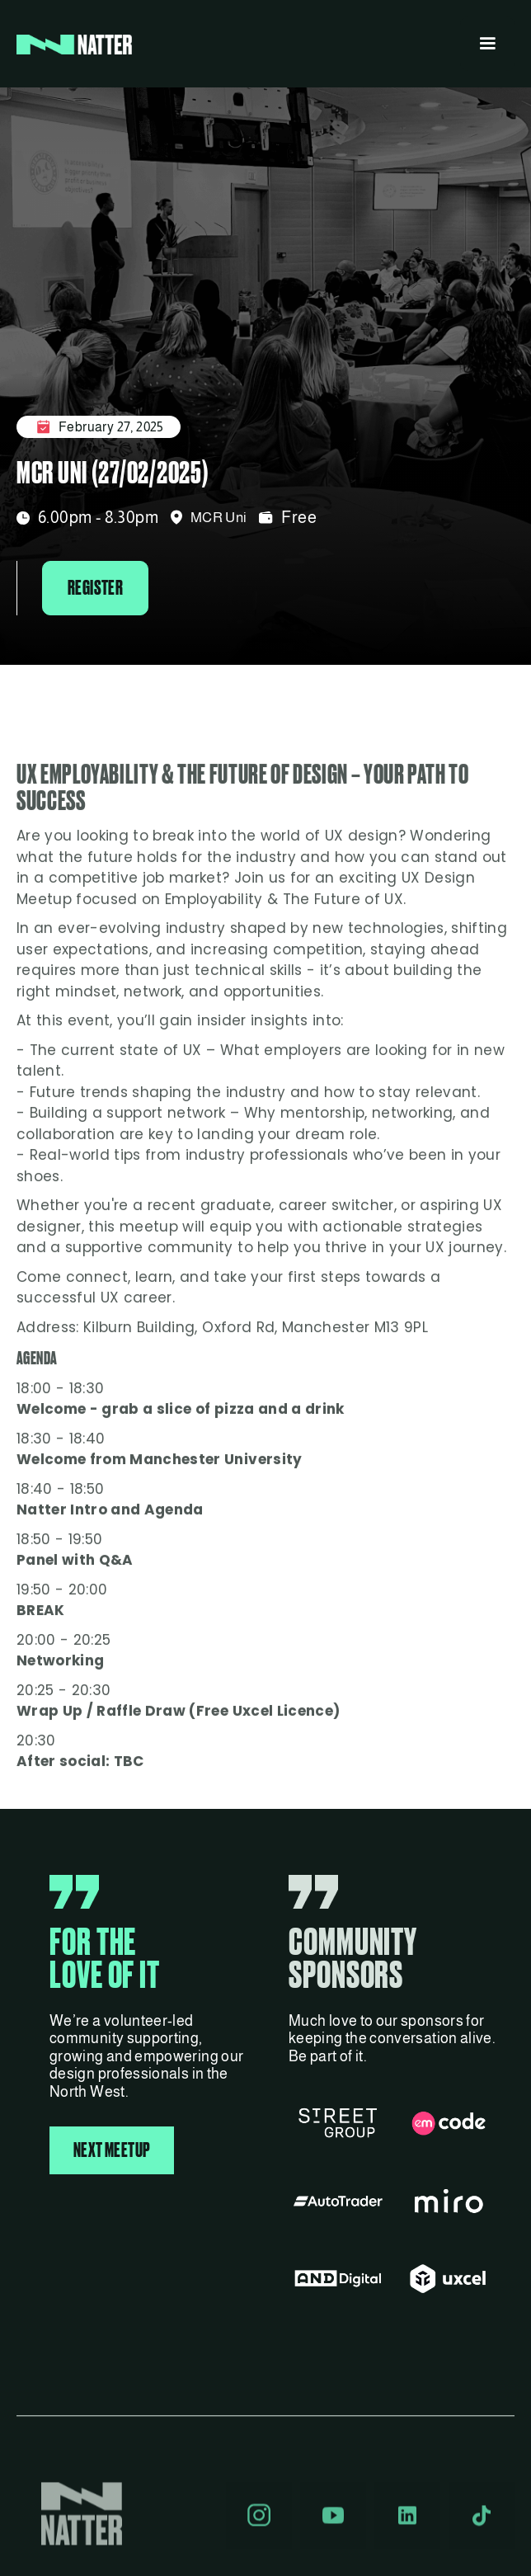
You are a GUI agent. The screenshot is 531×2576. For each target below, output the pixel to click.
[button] (487, 43)
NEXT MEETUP (111, 2150)
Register (95, 588)
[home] (74, 43)
